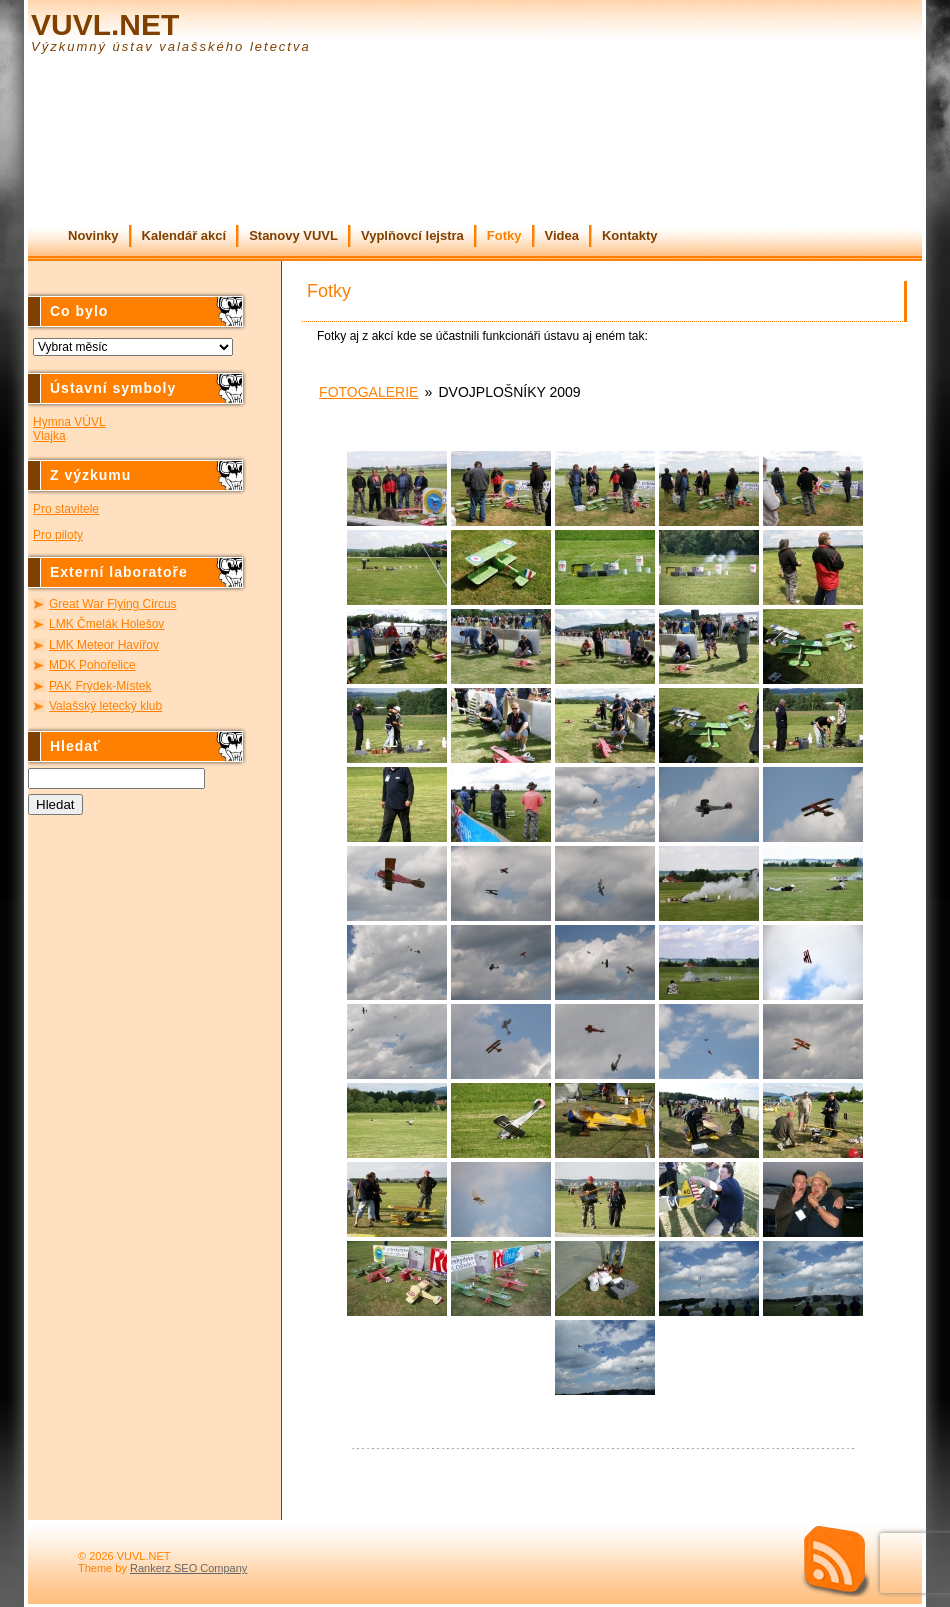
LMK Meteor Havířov (104, 645)
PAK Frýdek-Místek (100, 686)
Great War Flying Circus (113, 604)
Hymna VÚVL (69, 422)
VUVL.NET (105, 24)
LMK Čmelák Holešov (106, 624)
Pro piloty (58, 535)
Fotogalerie (368, 392)
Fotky (504, 235)
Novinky (93, 235)
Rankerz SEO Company (188, 1568)
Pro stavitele (66, 509)
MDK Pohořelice (92, 665)
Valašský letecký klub (105, 706)
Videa (562, 235)
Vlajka (49, 436)
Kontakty (630, 235)
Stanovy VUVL (293, 235)
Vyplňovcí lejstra (412, 235)
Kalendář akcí (184, 235)
